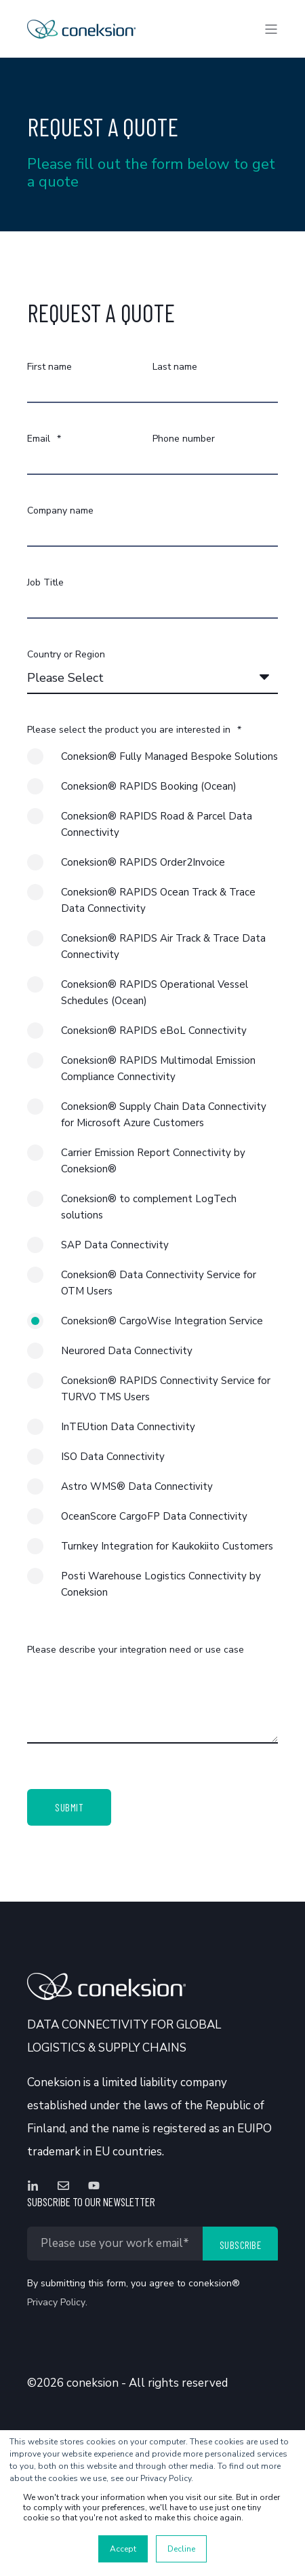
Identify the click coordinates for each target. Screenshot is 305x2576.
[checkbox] (152, 1181)
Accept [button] (123, 2548)
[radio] (152, 763)
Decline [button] (181, 2548)
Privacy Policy (56, 2302)
